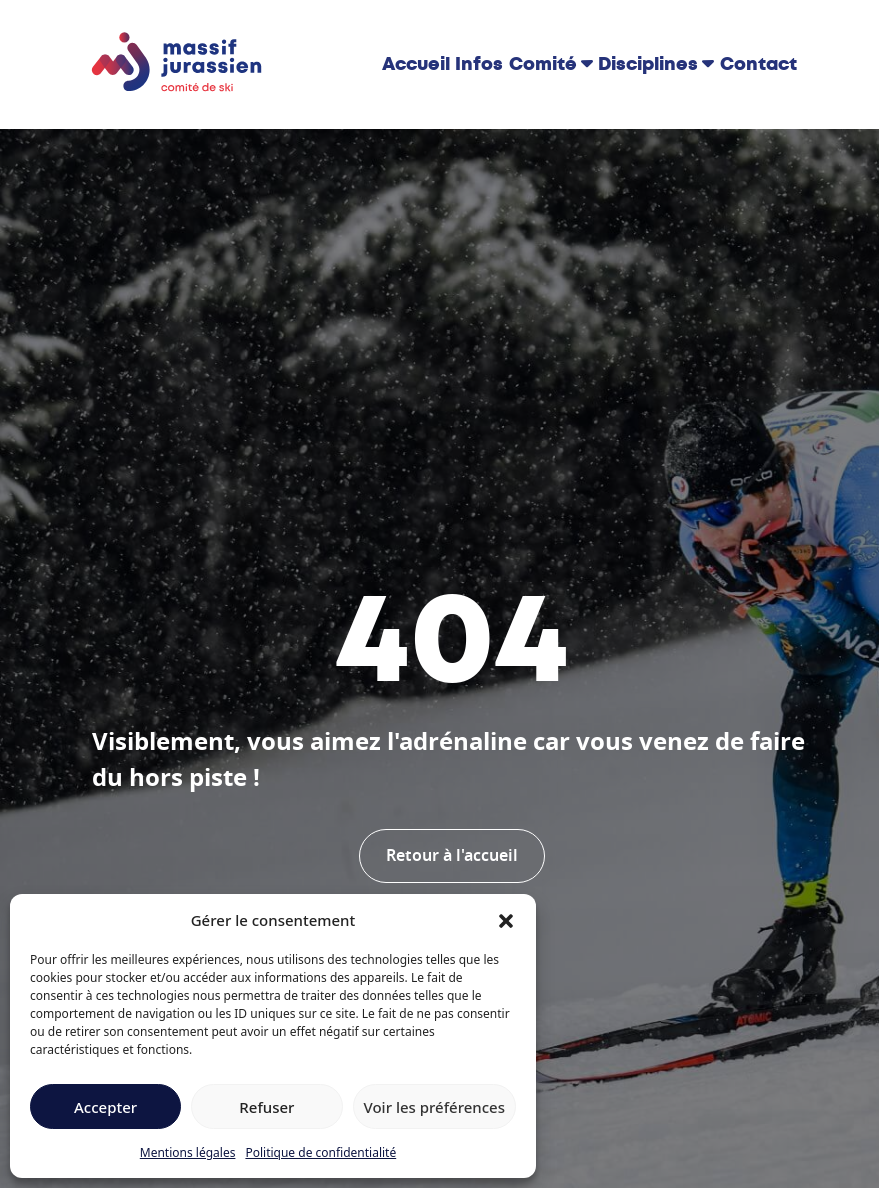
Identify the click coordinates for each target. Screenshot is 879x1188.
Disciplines (648, 64)
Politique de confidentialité (320, 1152)
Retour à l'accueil (452, 856)
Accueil (416, 64)
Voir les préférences (434, 1107)
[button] (506, 920)
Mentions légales (188, 1152)
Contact (758, 64)
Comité (543, 64)
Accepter (105, 1107)
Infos (479, 64)
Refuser (266, 1107)
